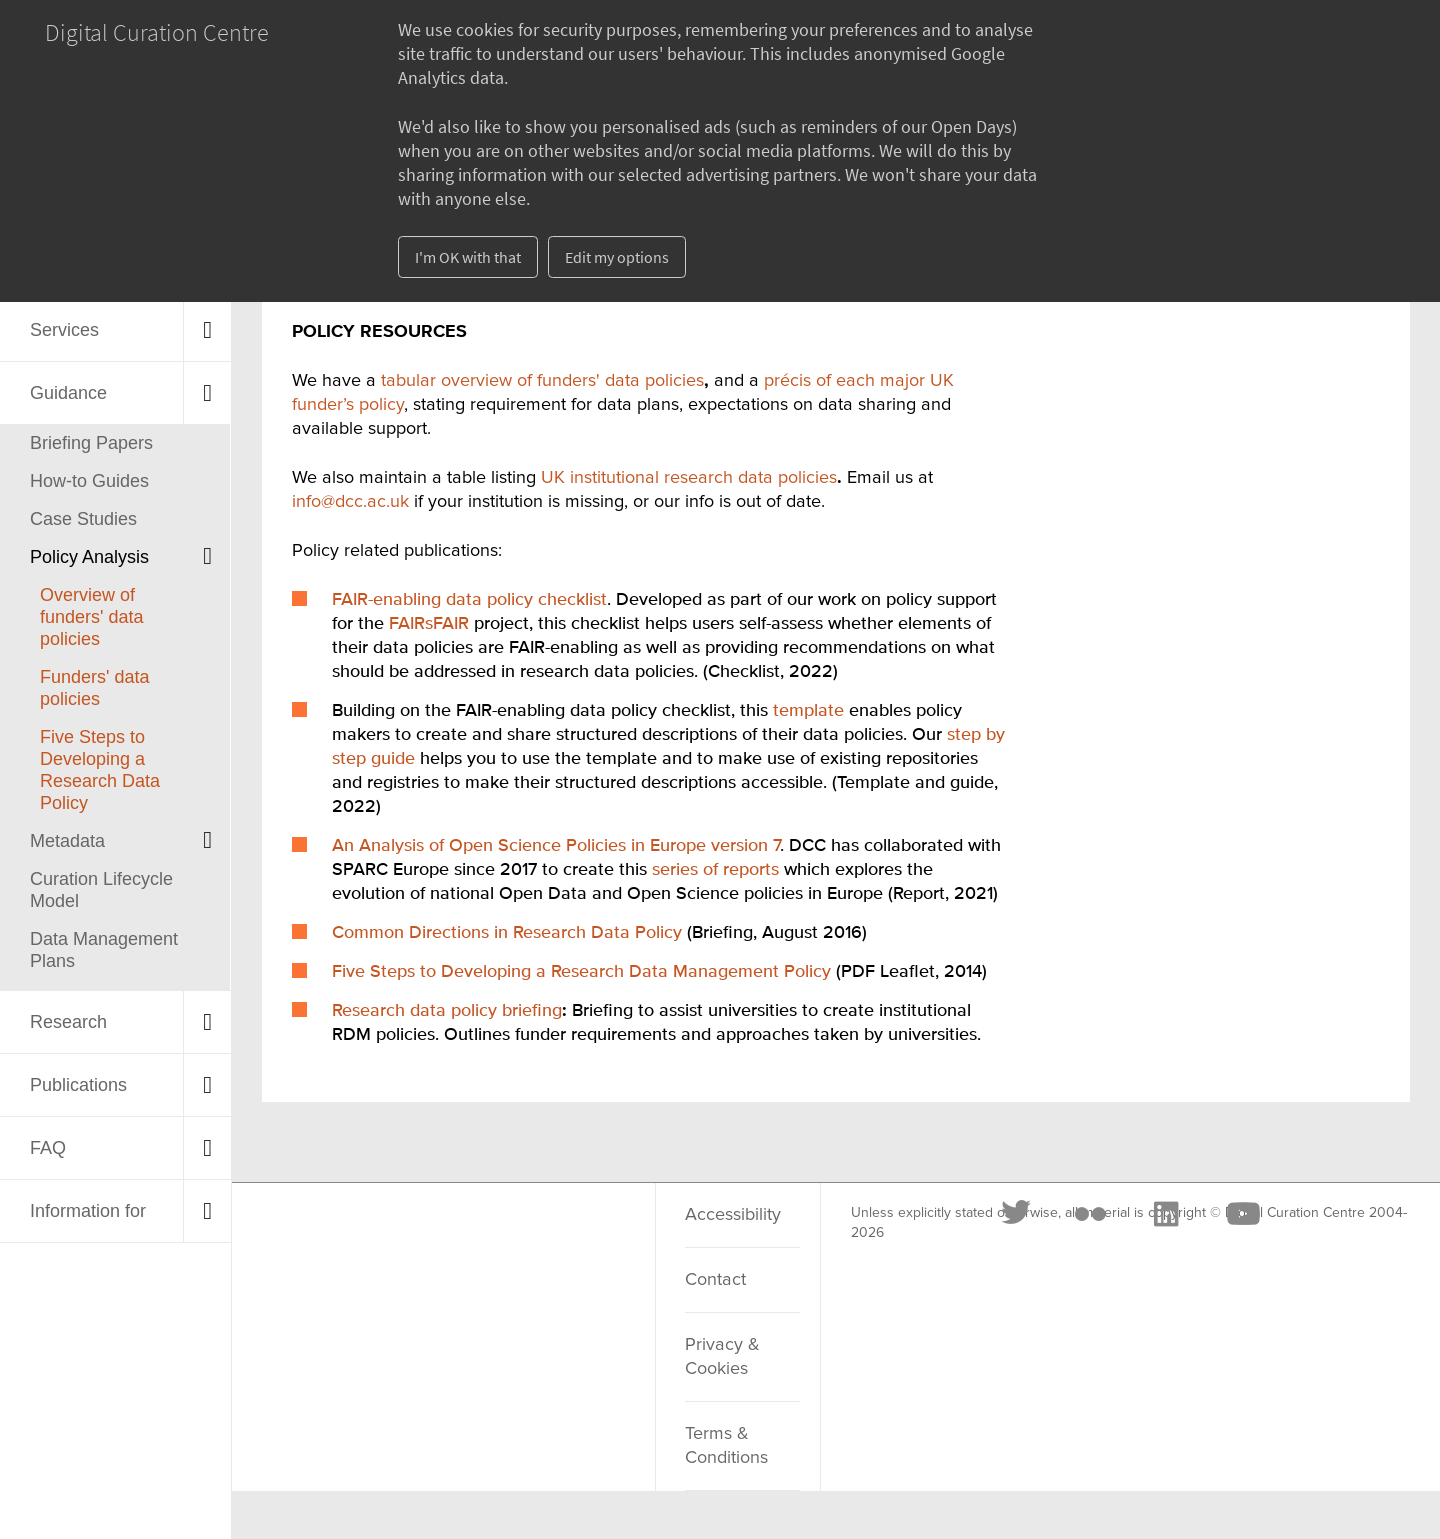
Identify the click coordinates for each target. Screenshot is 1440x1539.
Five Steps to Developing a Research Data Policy (100, 770)
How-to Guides (89, 481)
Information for (88, 1211)
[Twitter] (330, 1239)
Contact (715, 1280)
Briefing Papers (91, 443)
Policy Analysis (89, 557)
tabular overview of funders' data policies (542, 381)
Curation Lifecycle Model (101, 890)
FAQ (48, 1148)
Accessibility (733, 1215)
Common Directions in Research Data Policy (507, 933)
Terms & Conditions (726, 1446)
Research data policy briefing (447, 1011)
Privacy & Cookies (722, 1357)
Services (64, 330)
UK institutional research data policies (689, 478)
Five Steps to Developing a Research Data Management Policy (581, 972)
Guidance (68, 393)
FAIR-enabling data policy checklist (469, 600)
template (808, 711)
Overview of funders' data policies (92, 617)
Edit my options (617, 257)
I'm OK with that (468, 257)
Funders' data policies (95, 688)
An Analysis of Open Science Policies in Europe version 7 (556, 846)
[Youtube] (555, 1239)
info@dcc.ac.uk (350, 502)
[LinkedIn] (478, 1239)
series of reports (715, 870)
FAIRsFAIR (429, 624)
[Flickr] (403, 1239)
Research (68, 1022)
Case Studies (83, 519)
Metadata (67, 841)
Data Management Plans (104, 950)
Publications (78, 1085)
